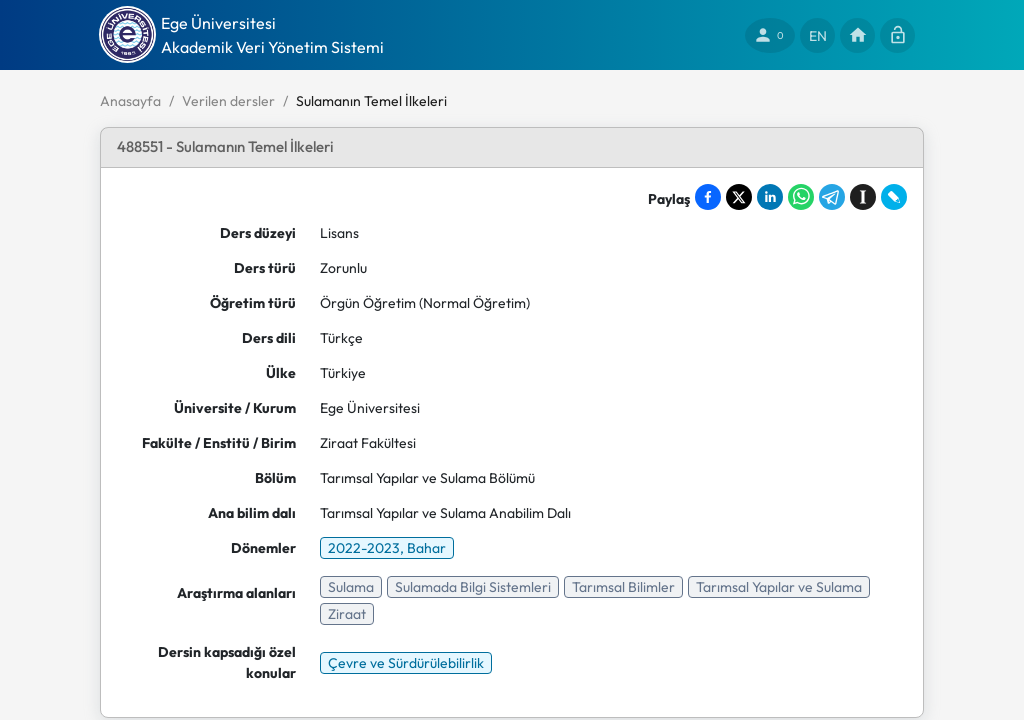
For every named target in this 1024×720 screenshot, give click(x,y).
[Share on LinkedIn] (770, 197)
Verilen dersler (228, 101)
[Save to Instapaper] (863, 197)
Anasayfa (130, 101)
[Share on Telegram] (832, 197)
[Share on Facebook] (708, 197)
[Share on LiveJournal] (894, 197)
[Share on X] (739, 197)
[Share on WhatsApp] (801, 197)
